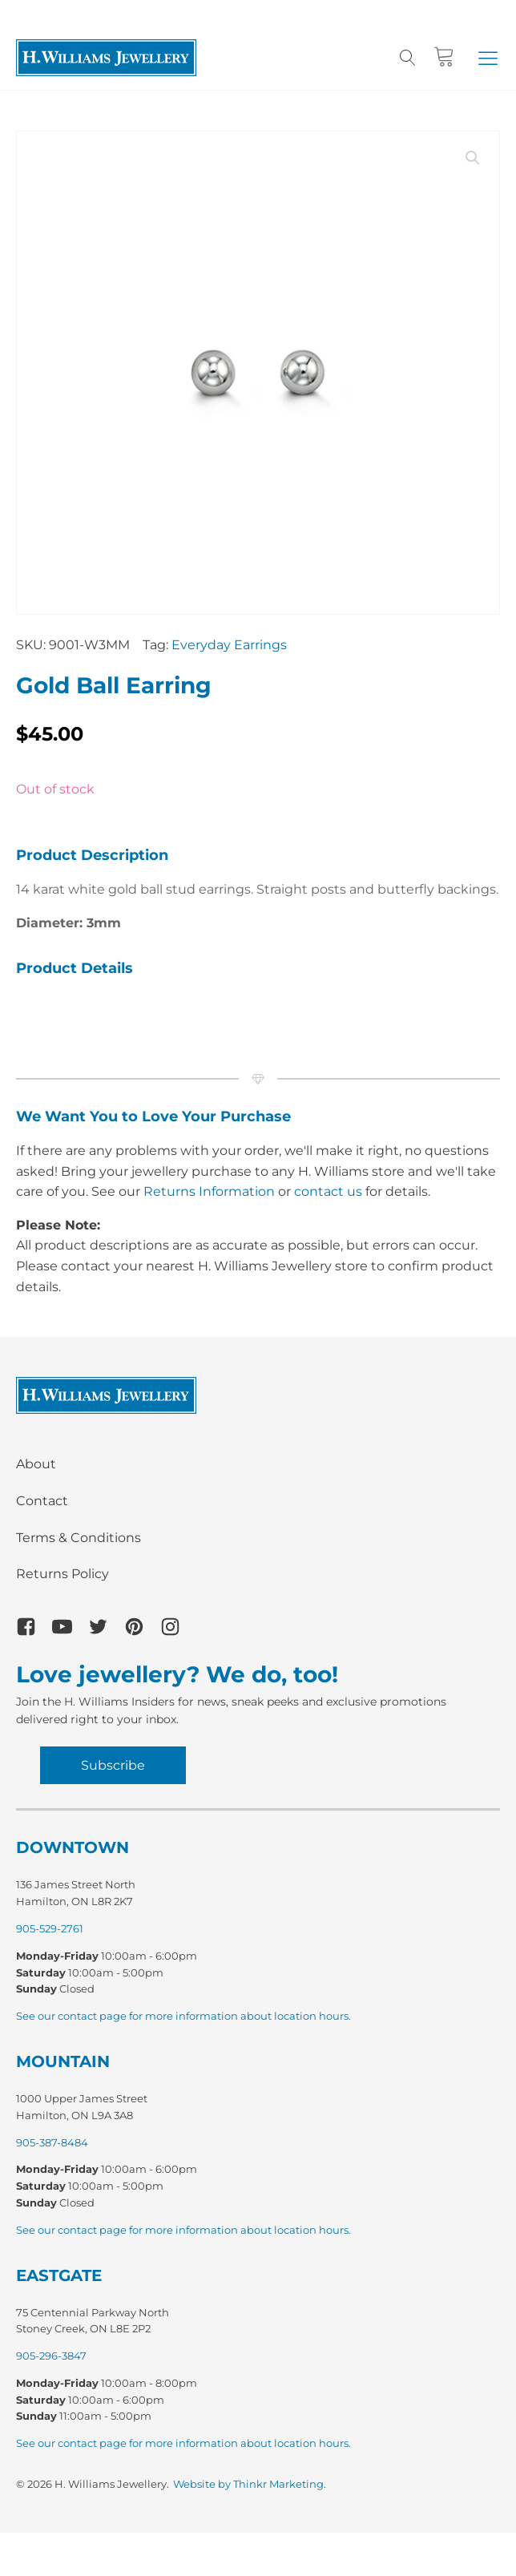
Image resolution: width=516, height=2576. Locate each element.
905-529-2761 (49, 1928)
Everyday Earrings (229, 644)
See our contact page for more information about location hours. (183, 2015)
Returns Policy (62, 1573)
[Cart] (444, 57)
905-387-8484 (52, 2142)
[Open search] (408, 58)
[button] (488, 58)
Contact (42, 1500)
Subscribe (113, 1765)
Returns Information (209, 1191)
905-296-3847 (51, 2355)
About (36, 1464)
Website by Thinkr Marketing (248, 2483)
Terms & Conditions (78, 1537)
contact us (328, 1191)
